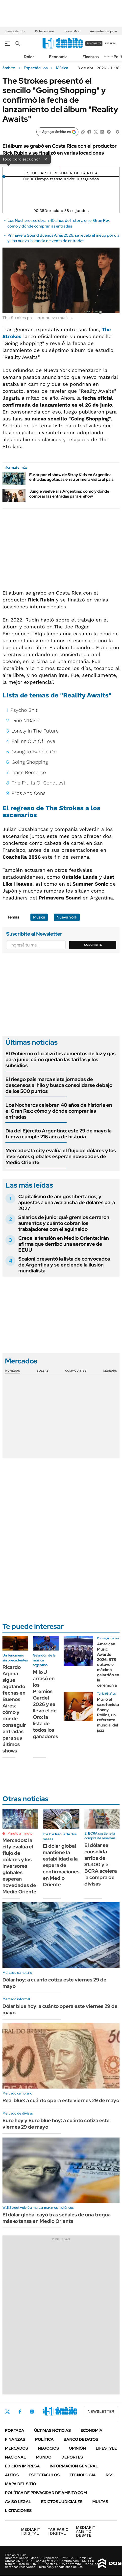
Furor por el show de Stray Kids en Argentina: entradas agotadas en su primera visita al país (71, 477)
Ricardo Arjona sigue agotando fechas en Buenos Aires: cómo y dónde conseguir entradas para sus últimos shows (14, 1709)
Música (62, 68)
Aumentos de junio (103, 31)
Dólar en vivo (44, 31)
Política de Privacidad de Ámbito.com (46, 2492)
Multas (100, 2501)
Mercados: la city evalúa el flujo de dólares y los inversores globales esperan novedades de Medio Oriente (60, 1156)
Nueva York (66, 917)
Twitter (7, 2412)
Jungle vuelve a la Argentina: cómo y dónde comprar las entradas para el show (69, 494)
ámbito (8, 68)
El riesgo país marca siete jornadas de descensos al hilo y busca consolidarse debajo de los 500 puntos (58, 1085)
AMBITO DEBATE (87, 2531)
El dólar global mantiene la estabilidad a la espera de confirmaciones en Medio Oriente (61, 1865)
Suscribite (93, 944)
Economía (58, 56)
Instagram (32, 2411)
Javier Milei (72, 31)
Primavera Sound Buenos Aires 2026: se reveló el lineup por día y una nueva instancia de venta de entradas (63, 238)
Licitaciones (18, 2510)
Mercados (16, 2448)
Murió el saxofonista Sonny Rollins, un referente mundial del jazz (108, 1715)
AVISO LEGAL (18, 2501)
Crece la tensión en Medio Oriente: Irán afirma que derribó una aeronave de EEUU (63, 1244)
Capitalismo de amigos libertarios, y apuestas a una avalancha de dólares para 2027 (66, 1202)
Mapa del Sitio (20, 2483)
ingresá (110, 43)
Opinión (77, 2448)
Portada (14, 2430)
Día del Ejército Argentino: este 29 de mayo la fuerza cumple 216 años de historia (58, 1133)
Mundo (43, 2457)
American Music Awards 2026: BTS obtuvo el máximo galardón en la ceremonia (108, 1664)
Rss (109, 2475)
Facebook (20, 2411)
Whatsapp (72, 2411)
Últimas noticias (52, 2430)
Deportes (72, 2457)
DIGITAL (30, 2531)
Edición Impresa (22, 2466)
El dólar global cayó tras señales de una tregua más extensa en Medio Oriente (56, 2217)
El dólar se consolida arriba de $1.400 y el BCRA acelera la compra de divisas (100, 1864)
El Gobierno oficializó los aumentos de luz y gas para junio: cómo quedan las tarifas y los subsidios (60, 1059)
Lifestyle (106, 2448)
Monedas (12, 1370)
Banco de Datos (81, 2439)
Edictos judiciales (61, 2501)
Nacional (15, 2457)
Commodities (75, 1370)
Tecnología (83, 2475)
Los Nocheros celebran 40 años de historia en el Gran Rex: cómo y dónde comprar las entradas (59, 223)
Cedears (110, 1370)
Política (44, 2439)
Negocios (48, 2448)
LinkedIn (45, 2411)
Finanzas (90, 56)
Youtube (58, 2412)
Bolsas (43, 1370)
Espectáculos (36, 68)
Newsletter (110, 56)
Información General (74, 2466)
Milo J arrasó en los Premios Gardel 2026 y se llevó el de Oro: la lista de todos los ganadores (45, 1704)
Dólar (29, 56)
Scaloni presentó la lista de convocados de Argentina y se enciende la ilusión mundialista (64, 1265)
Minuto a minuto (19, 1833)
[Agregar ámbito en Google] (57, 131)
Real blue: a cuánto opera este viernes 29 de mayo (60, 2100)
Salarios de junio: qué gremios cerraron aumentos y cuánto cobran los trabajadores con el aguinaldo (63, 1223)
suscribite (94, 43)
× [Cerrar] (46, 159)
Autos (12, 2475)
